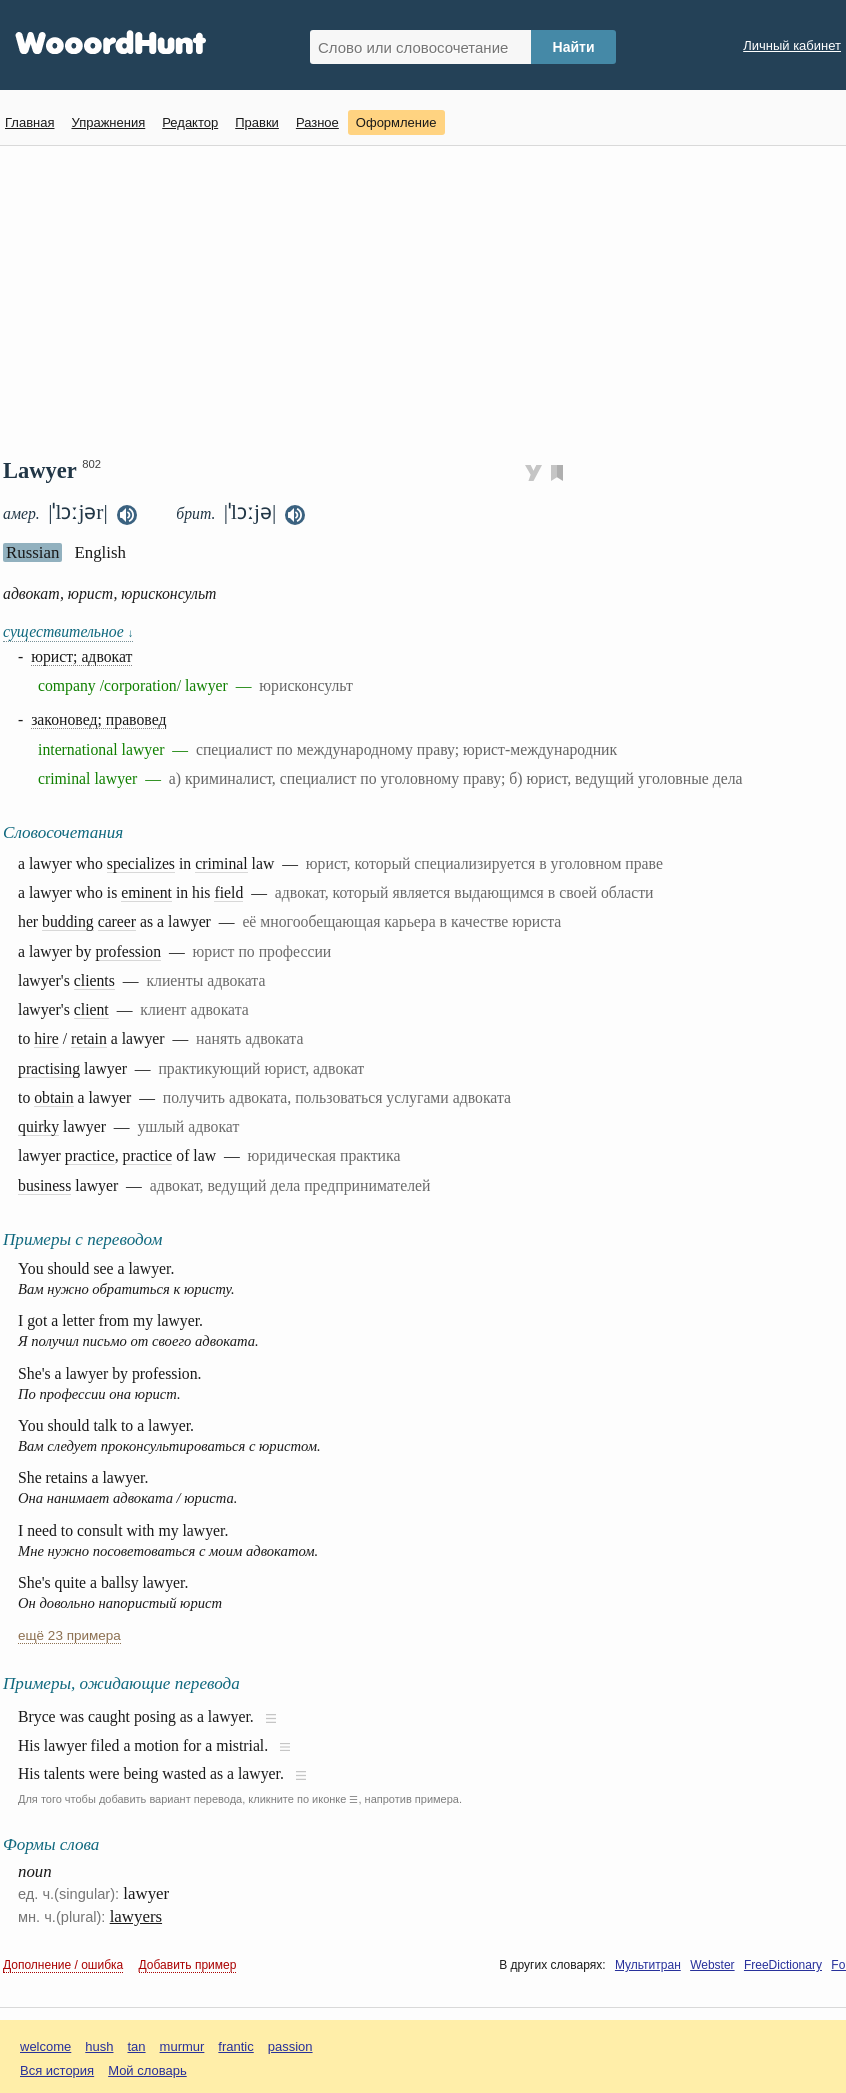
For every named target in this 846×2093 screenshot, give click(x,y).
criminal (221, 863)
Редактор (190, 122)
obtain (53, 1097)
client (91, 1009)
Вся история (57, 2070)
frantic (235, 2046)
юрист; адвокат (81, 656)
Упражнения (108, 122)
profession (128, 951)
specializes (141, 863)
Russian (32, 552)
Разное (317, 122)
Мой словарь (147, 2070)
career (117, 921)
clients (94, 980)
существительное (68, 631)
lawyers (136, 1916)
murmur (182, 2046)
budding (68, 921)
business (44, 1185)
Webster (712, 1965)
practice (90, 1155)
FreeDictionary (783, 1965)
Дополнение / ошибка (63, 1965)
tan (137, 2046)
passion (290, 2046)
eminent (146, 892)
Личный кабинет (792, 45)
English (100, 552)
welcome (45, 2046)
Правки (257, 122)
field (228, 892)
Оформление (396, 122)
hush (99, 2046)
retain (89, 1038)
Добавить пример (188, 1965)
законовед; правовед (98, 719)
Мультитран (648, 1965)
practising (49, 1068)
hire (46, 1038)
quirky (38, 1126)
